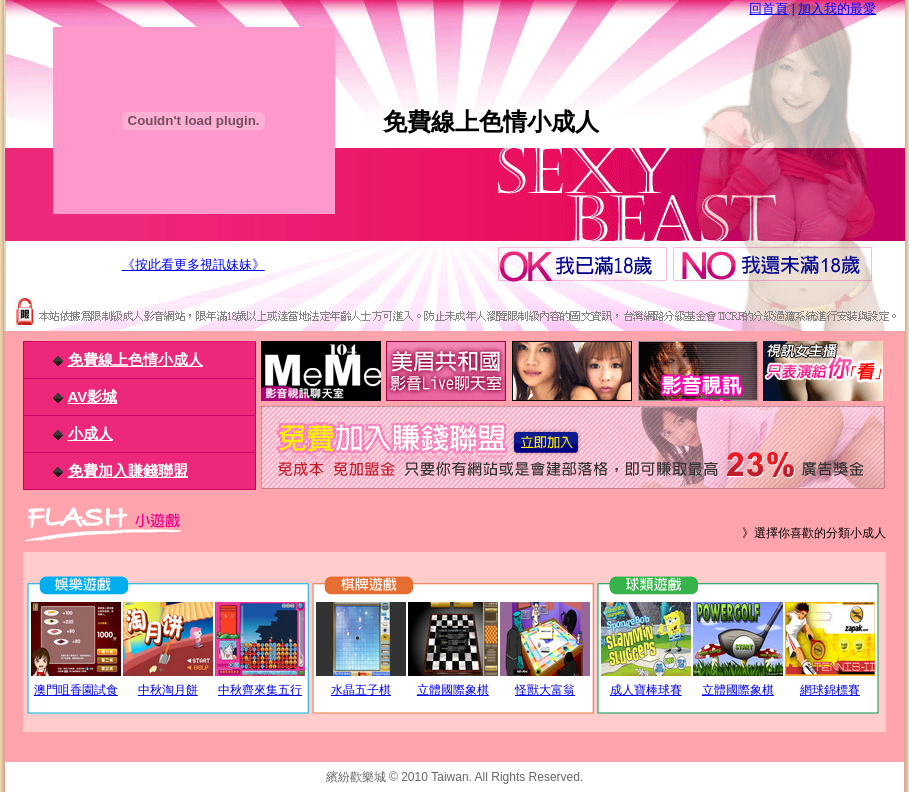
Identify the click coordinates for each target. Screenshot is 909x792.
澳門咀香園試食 (76, 690)
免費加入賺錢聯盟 (128, 470)
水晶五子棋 (361, 690)
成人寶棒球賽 (646, 690)
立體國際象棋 (453, 690)
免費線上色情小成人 (135, 359)
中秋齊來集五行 (260, 690)
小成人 (90, 433)
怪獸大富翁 (545, 690)
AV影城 (93, 396)
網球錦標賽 (830, 690)
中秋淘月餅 (168, 690)
